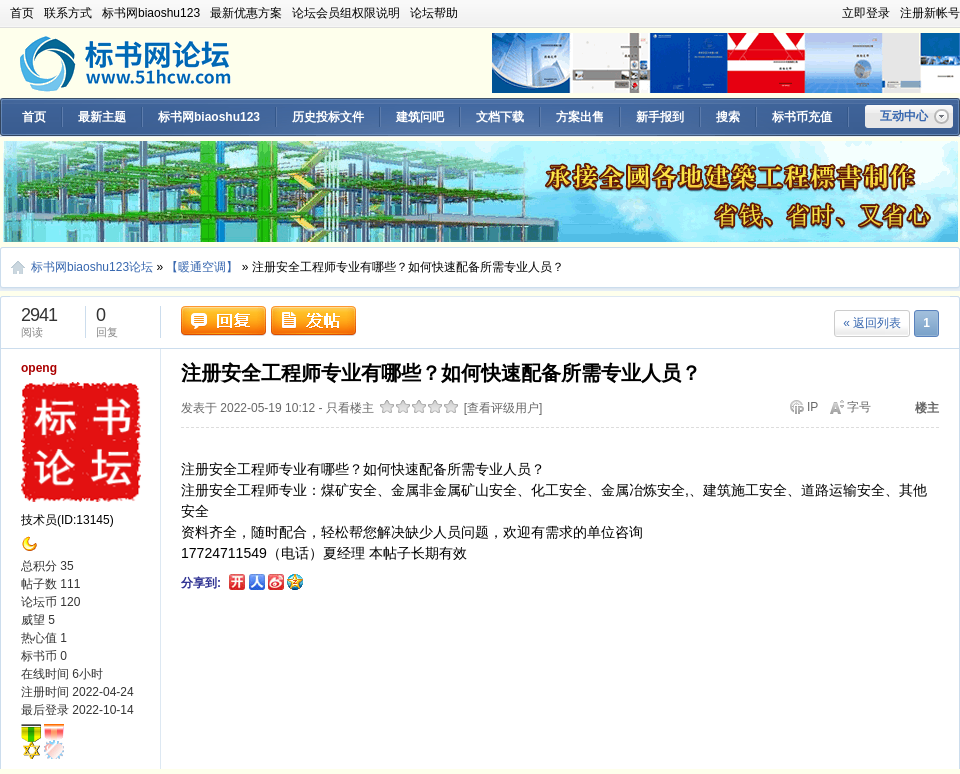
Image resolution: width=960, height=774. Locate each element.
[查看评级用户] (503, 408)
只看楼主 (350, 408)
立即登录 (866, 13)
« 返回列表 (872, 323)
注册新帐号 (930, 13)
